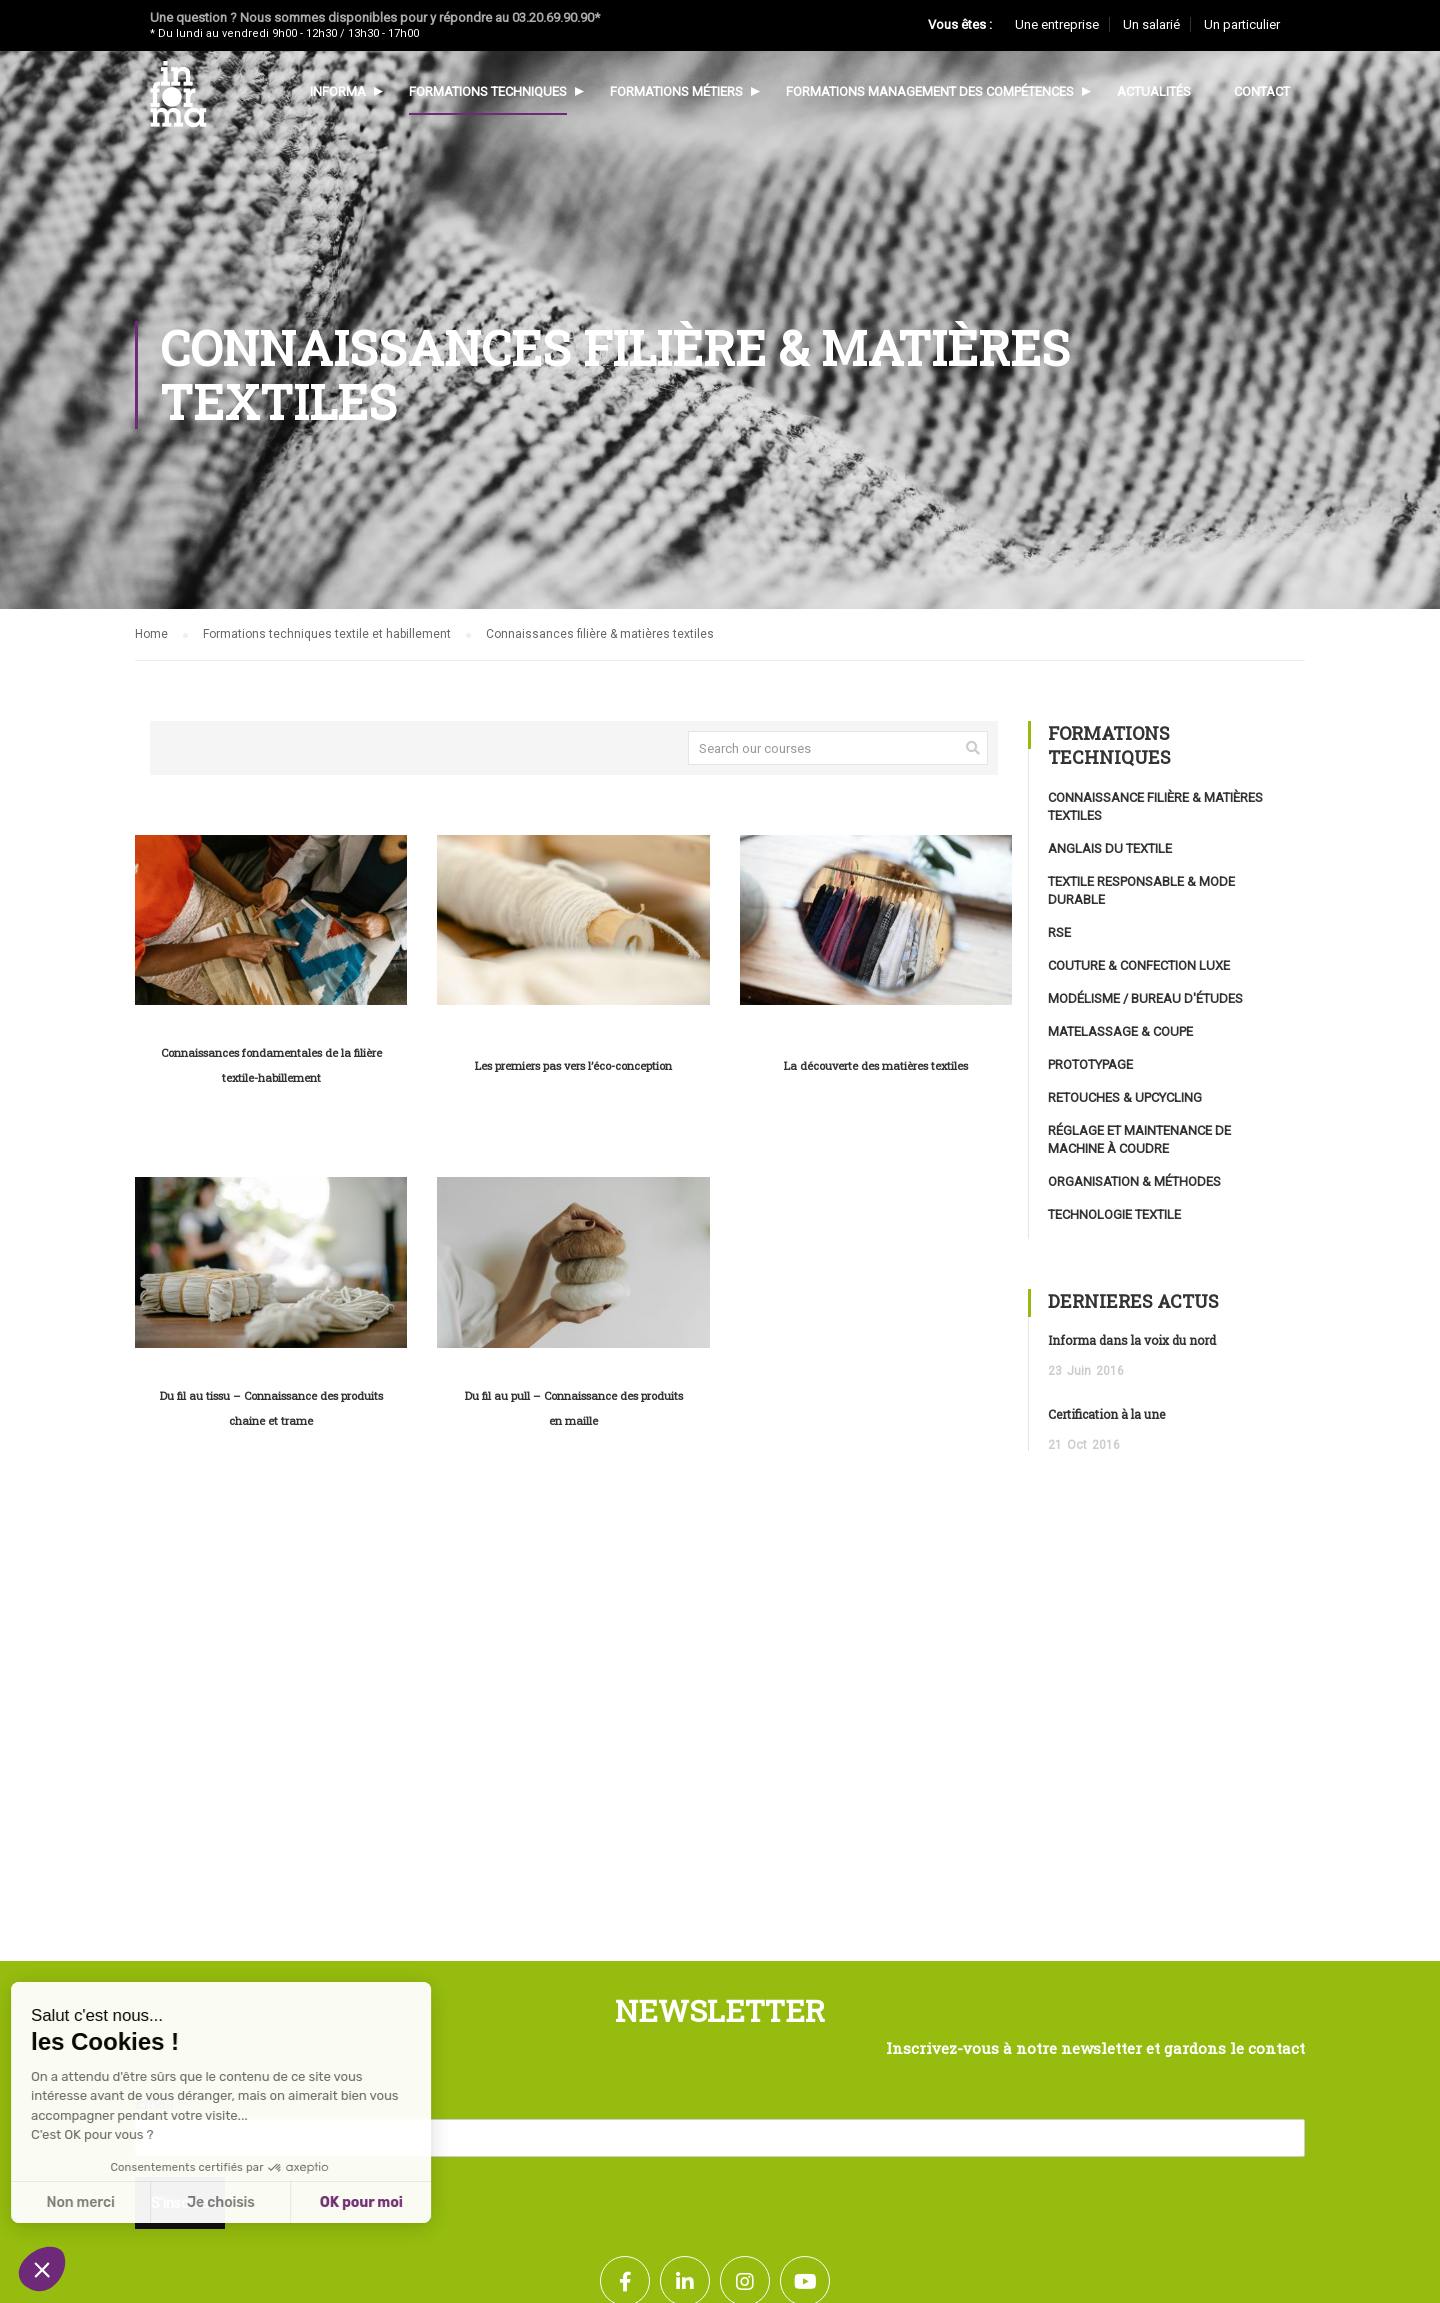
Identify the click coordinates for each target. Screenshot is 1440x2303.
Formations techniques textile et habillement (327, 634)
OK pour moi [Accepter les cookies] (209, 2202)
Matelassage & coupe (1120, 1031)
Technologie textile (1114, 1214)
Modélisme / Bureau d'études (1145, 998)
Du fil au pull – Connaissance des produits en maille (574, 1408)
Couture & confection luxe (1139, 965)
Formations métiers (676, 91)
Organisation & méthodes (1134, 1181)
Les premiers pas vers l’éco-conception (573, 1065)
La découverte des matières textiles (876, 1065)
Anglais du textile (1110, 848)
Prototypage (1090, 1064)
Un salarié (1151, 24)
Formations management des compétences (930, 91)
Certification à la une (1106, 1414)
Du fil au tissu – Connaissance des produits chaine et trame (271, 1408)
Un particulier (1242, 24)
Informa (338, 91)
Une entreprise (1057, 24)
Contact (1262, 91)
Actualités (1154, 91)
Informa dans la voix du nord (1132, 1340)
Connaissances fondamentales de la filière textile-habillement (271, 1065)
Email (159, 2103)
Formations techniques (488, 91)
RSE (1059, 932)
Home (151, 634)
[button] (42, 2269)
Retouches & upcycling (1125, 1097)
